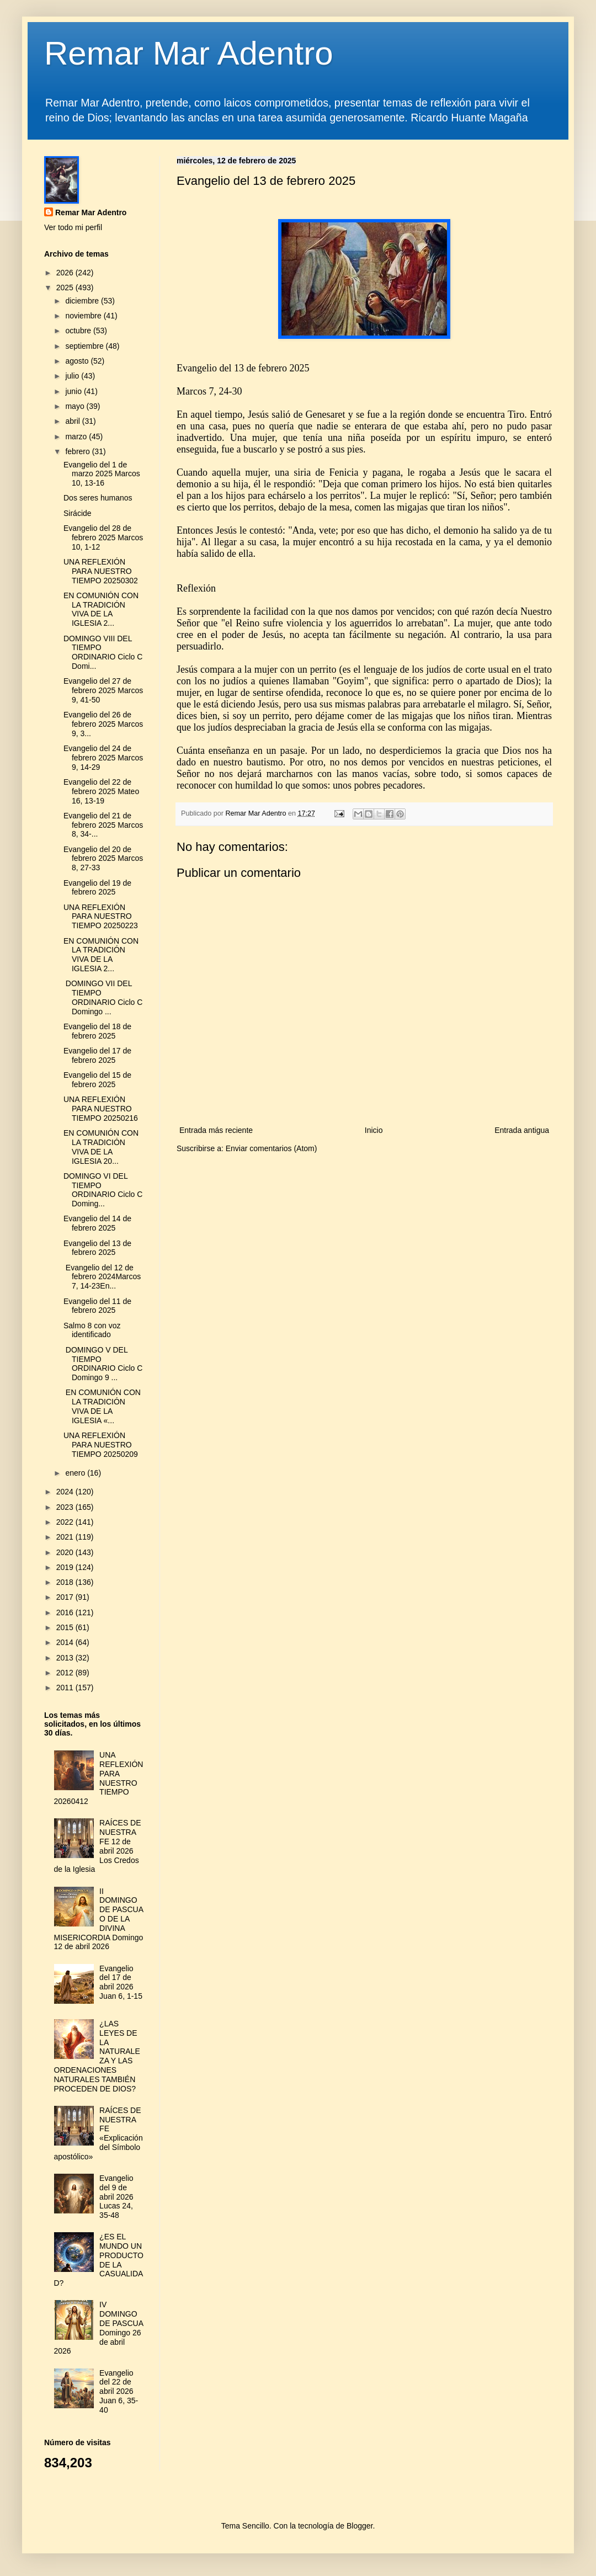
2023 (66, 1507)
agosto (78, 360)
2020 (66, 1552)
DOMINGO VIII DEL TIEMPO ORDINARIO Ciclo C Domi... (102, 652)
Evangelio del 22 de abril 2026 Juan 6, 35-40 (118, 2391)
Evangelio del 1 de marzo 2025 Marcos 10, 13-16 (101, 474)
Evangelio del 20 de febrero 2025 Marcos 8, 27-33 (103, 858)
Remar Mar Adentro (188, 53)
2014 (66, 1642)
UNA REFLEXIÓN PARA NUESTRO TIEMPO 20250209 (100, 1445)
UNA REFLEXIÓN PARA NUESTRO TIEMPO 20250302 (100, 571)
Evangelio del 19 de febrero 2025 (97, 888)
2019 (66, 1567)
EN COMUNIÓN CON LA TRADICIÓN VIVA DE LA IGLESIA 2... (101, 609)
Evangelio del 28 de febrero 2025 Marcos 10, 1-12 (103, 537)
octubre (79, 330)
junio (74, 391)
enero (76, 1472)
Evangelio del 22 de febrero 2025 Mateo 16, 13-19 (101, 791)
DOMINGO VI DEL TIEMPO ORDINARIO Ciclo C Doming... (102, 1190)
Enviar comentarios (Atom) (271, 1148)
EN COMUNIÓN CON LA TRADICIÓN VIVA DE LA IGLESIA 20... (101, 1147)
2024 (66, 1491)
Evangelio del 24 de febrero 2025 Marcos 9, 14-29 (103, 757)
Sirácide (77, 513)
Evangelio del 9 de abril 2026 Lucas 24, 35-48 (116, 2197)
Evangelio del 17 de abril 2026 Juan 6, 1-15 (120, 1982)
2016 (66, 1612)
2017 (66, 1597)
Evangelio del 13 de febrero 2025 (97, 1248)
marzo (77, 436)
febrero (78, 451)
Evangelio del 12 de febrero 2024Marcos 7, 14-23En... (102, 1277)
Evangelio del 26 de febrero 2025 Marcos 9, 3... (103, 724)
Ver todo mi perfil (73, 227)
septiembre (85, 346)
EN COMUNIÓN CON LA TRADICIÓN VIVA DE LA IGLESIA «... (102, 1406)
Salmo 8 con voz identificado (92, 1330)
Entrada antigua (521, 1130)
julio (73, 375)
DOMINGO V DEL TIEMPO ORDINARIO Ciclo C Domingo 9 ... (102, 1363)
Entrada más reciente (216, 1130)
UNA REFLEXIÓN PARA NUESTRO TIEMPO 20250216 (100, 1108)
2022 (66, 1522)
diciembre (83, 300)
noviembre (84, 315)
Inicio (374, 1130)
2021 (66, 1536)
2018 (66, 1582)
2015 (66, 1627)
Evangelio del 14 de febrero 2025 (97, 1223)
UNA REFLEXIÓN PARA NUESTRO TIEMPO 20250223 (100, 916)
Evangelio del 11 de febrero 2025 (97, 1306)
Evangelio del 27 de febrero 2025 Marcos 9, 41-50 (103, 690)
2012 (66, 1672)
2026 (66, 272)
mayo (75, 406)
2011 (66, 1687)
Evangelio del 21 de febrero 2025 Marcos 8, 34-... (103, 825)
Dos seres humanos (97, 497)
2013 (66, 1657)
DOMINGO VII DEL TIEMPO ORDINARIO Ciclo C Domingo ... (102, 997)
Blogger (359, 2525)
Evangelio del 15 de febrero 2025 (97, 1080)
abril (73, 421)
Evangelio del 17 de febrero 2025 (97, 1055)
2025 (66, 287)
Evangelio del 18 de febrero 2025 (97, 1031)
